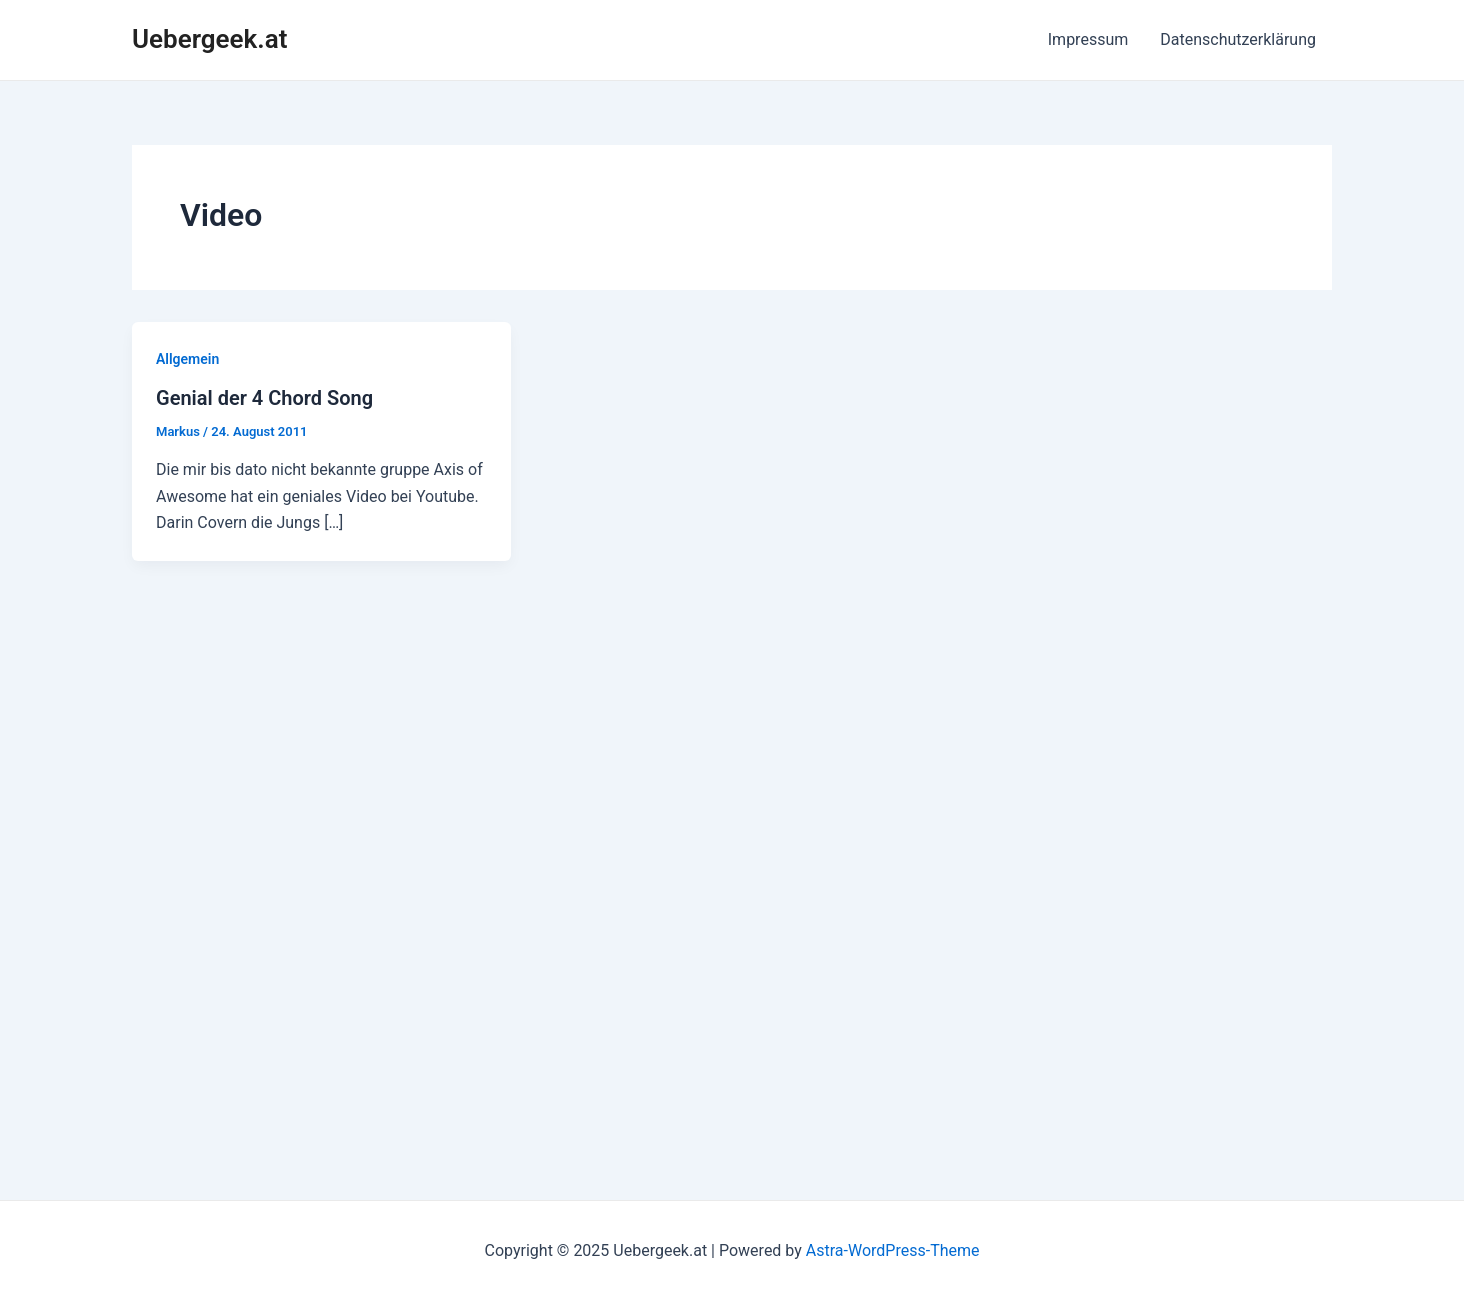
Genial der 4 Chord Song (264, 398)
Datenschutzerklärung (1238, 39)
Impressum (1088, 39)
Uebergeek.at (209, 39)
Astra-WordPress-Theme (893, 1250)
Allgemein (187, 359)
